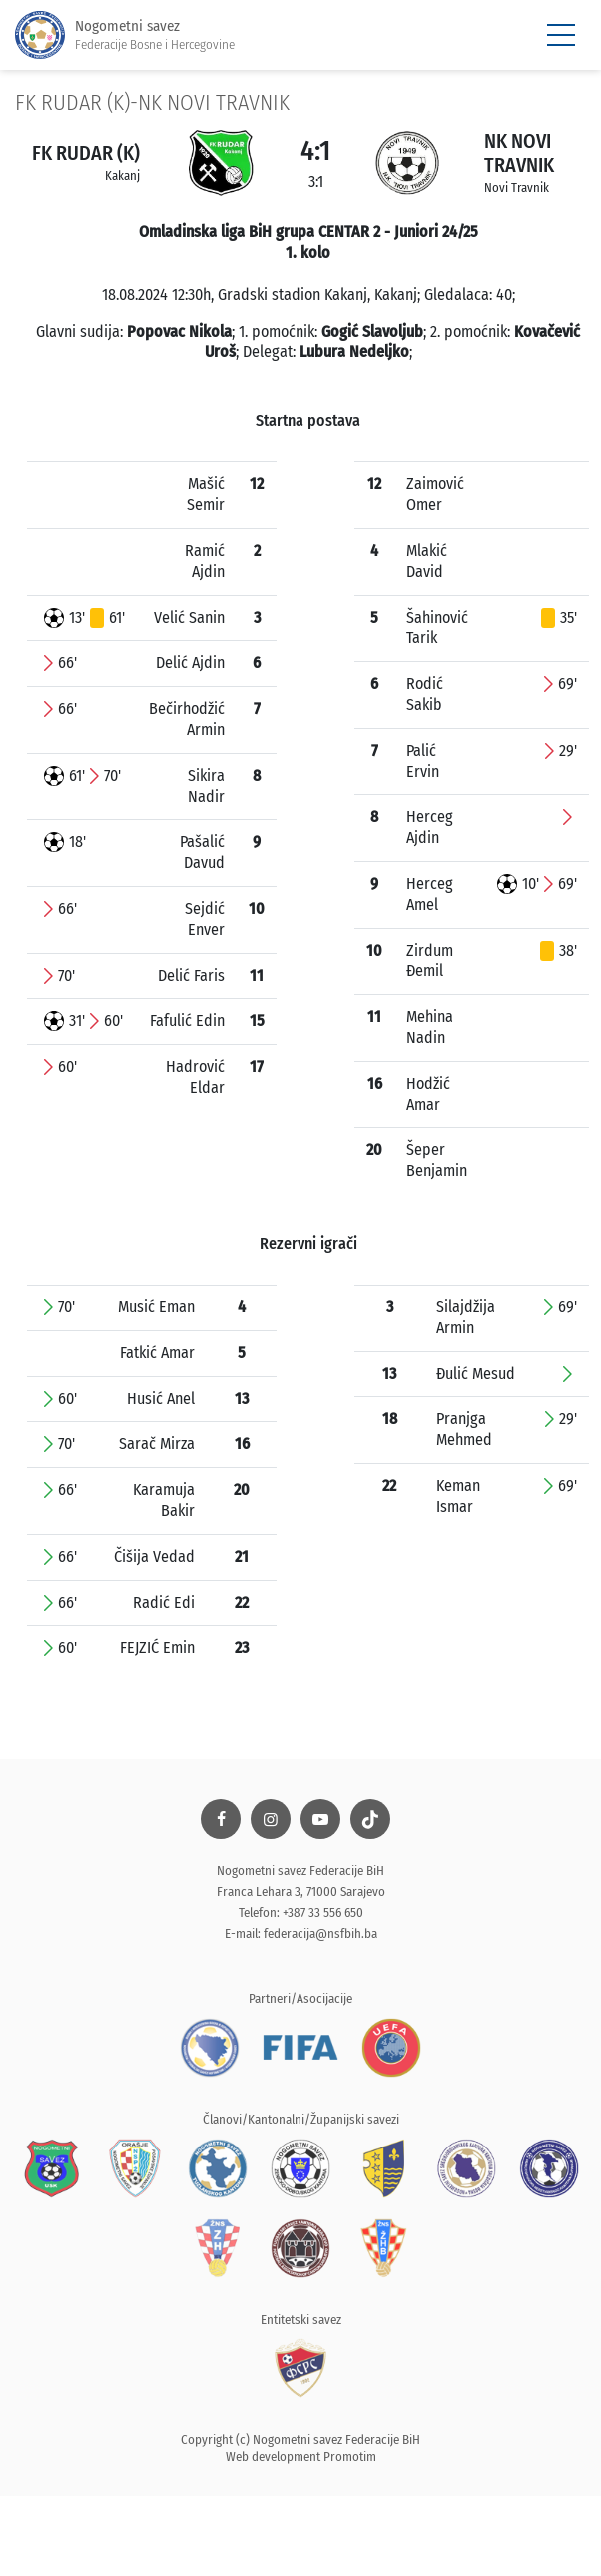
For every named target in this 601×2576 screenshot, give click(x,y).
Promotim (349, 2456)
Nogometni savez (125, 35)
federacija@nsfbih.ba (320, 1933)
